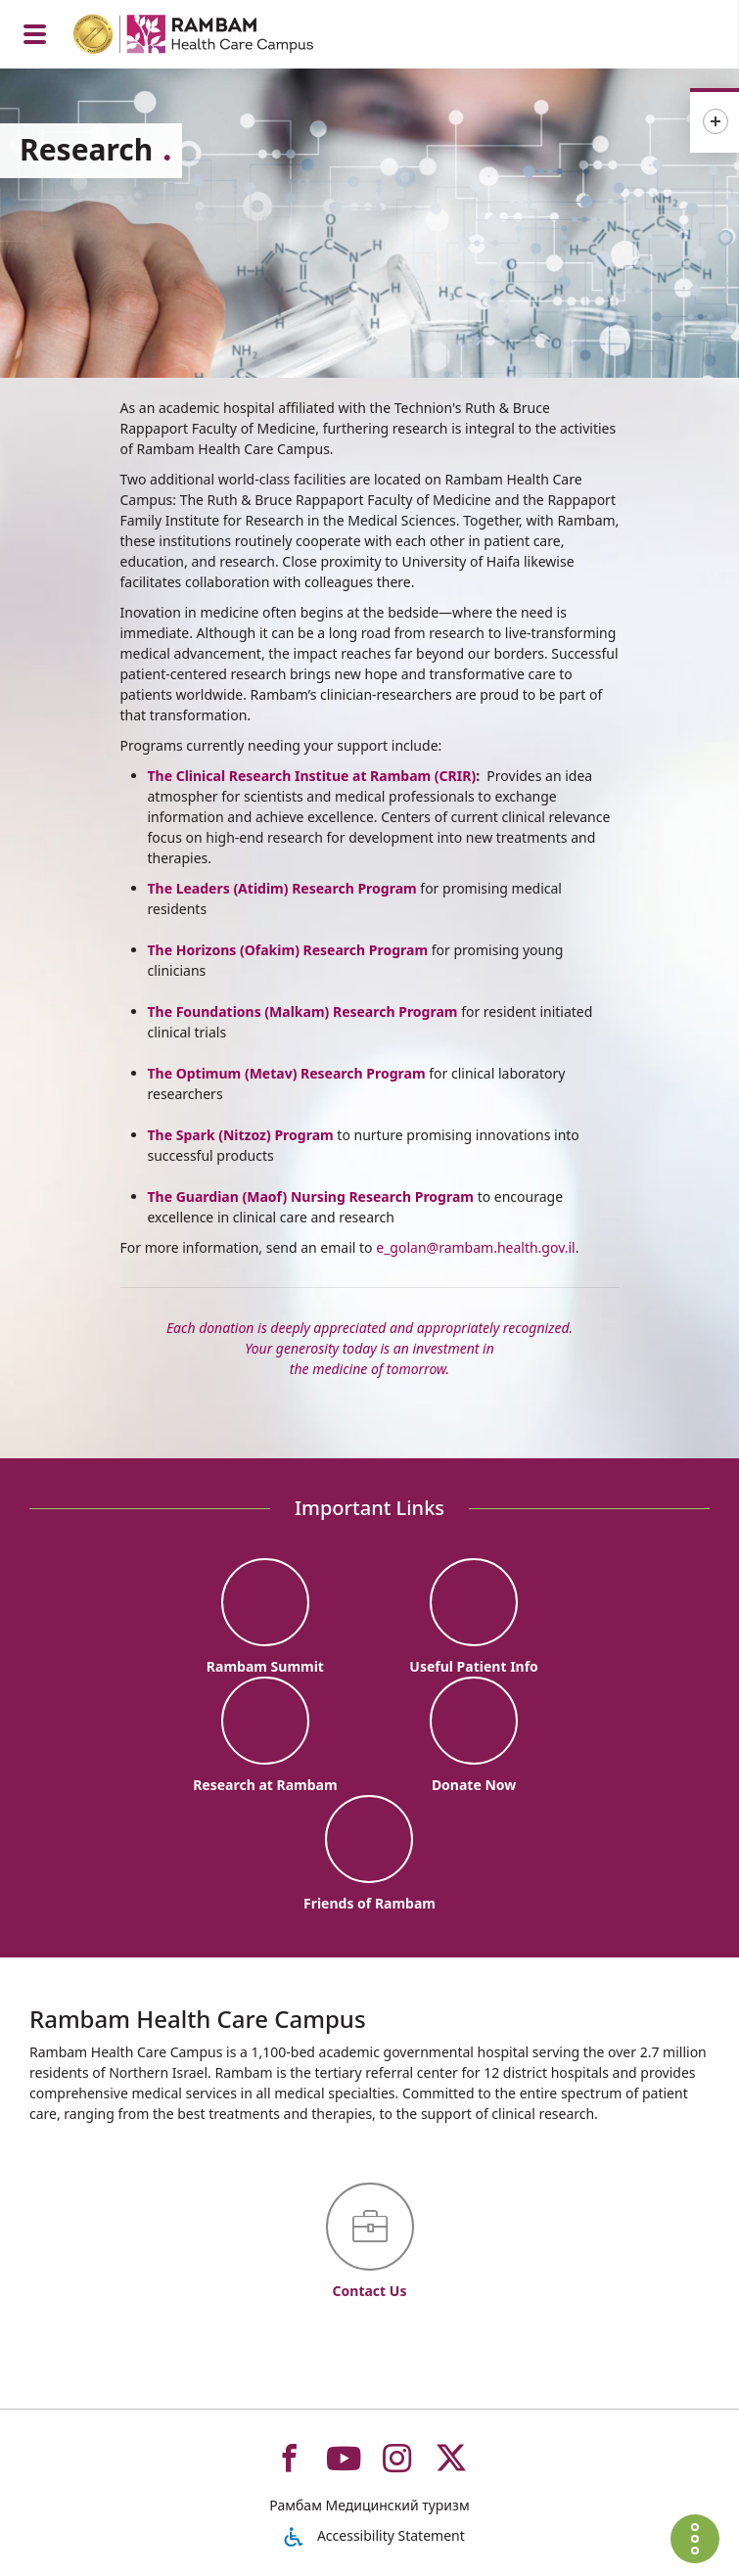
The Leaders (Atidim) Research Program (282, 888)
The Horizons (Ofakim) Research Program (288, 950)
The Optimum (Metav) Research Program (287, 1073)
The (160, 1011)
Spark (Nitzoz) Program (253, 1135)
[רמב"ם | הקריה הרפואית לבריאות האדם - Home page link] (219, 37)
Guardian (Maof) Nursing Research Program (325, 1196)
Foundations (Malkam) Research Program (314, 1011)
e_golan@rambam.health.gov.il (475, 1247)
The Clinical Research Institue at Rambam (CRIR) (312, 775)
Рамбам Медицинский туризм (369, 2505)
